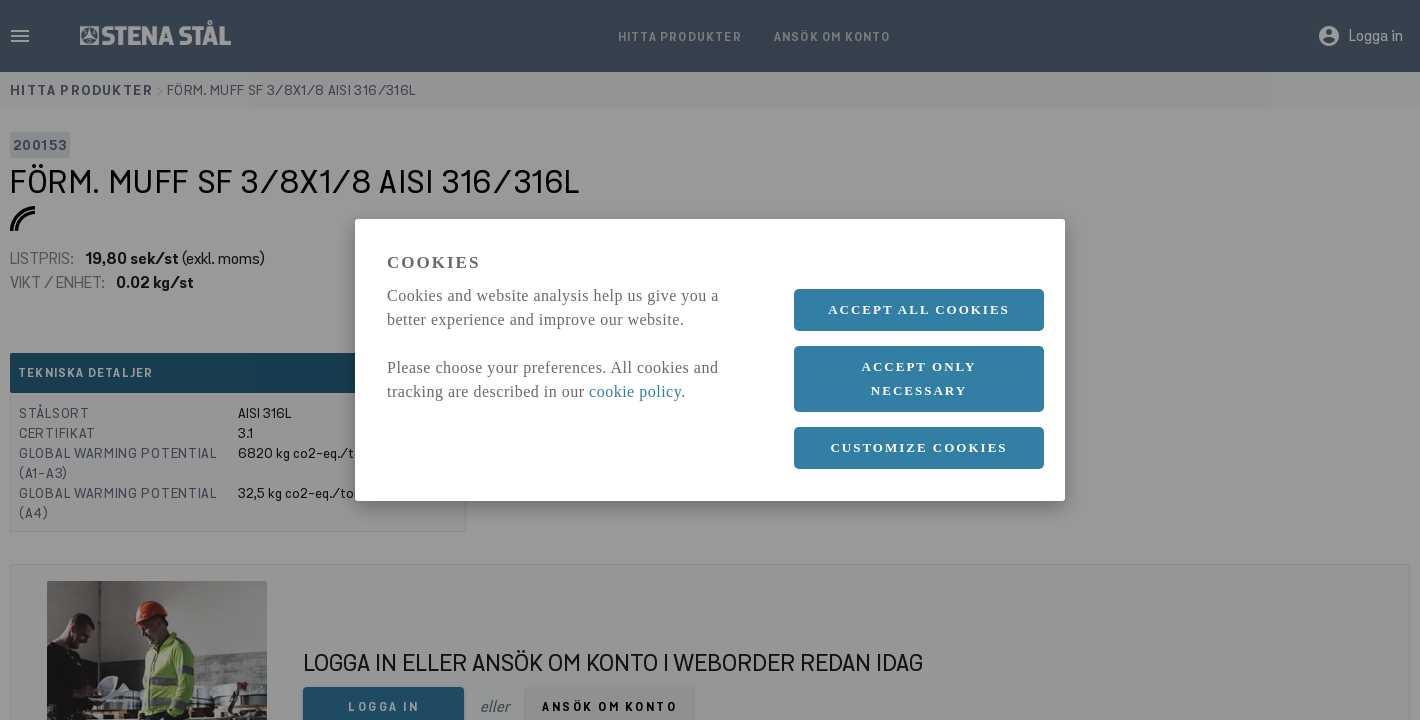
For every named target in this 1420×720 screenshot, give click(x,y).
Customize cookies (918, 447)
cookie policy (635, 391)
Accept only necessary (919, 378)
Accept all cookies (919, 309)
